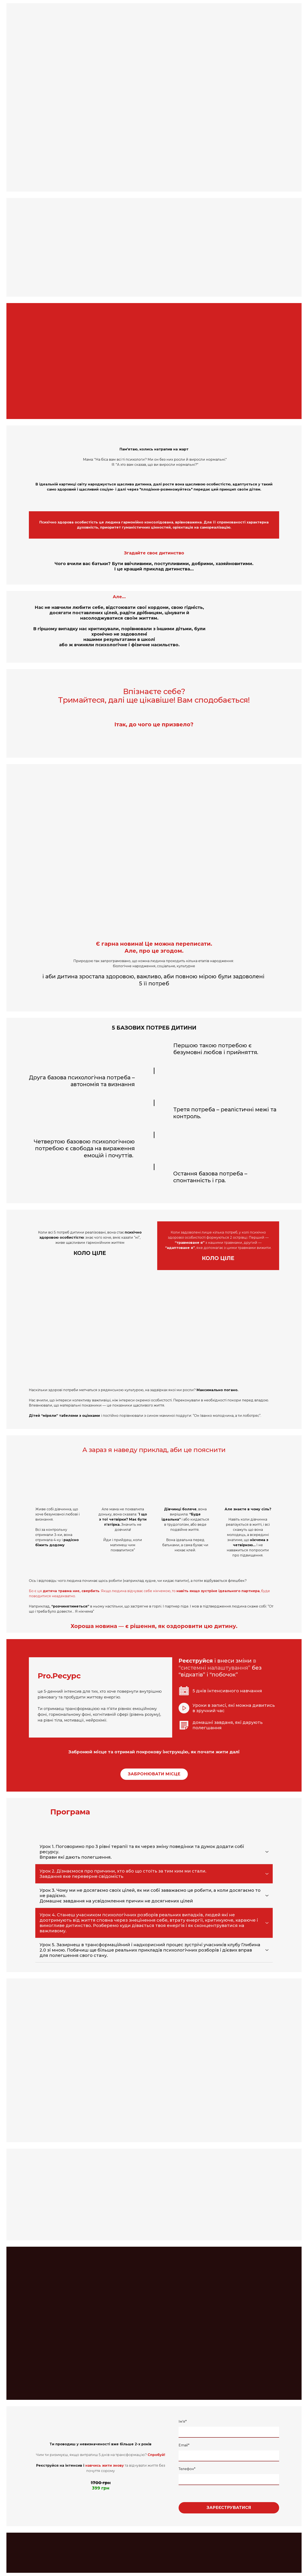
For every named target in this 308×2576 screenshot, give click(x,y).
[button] (154, 1774)
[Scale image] (154, 836)
